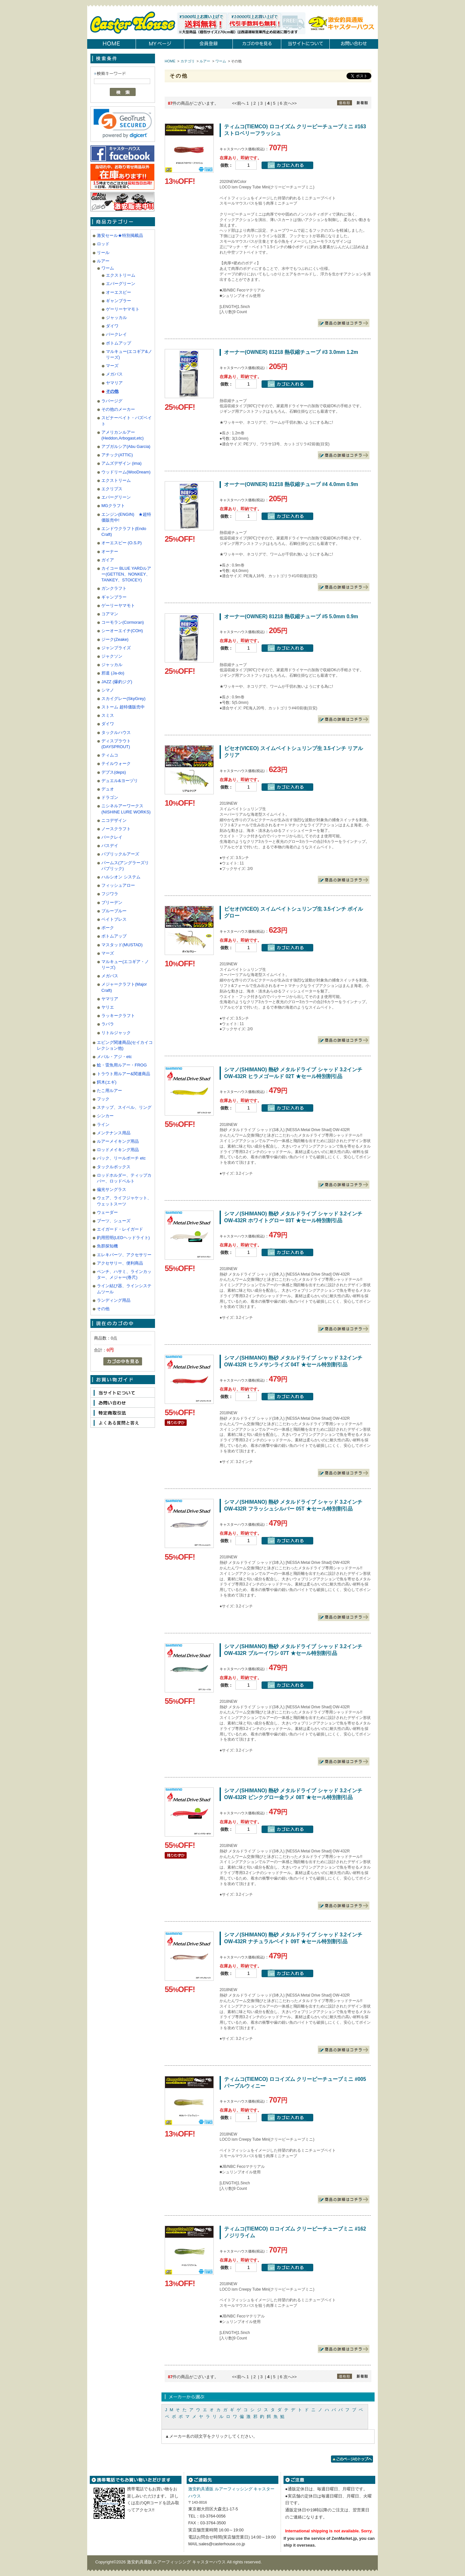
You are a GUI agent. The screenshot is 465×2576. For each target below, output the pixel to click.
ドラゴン (109, 797)
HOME (170, 61)
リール (103, 252)
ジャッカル (116, 317)
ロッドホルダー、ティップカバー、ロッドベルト (124, 1178)
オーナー (109, 551)
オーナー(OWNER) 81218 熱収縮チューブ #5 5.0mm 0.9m (291, 616)
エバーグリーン (120, 283)
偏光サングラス (111, 1189)
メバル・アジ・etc (114, 1056)
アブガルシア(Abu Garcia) (125, 446)
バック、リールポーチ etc (121, 1158)
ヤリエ (107, 1007)
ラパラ (107, 1024)
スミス (107, 715)
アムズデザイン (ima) (121, 463)
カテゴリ (188, 61)
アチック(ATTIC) (117, 454)
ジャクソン (111, 656)
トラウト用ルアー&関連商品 (123, 1073)
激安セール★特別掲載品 (120, 235)
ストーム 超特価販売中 (123, 707)
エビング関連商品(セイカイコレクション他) (125, 1045)
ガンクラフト (114, 588)
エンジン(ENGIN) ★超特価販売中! (126, 517)
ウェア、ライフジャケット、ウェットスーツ (124, 1200)
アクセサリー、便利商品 (120, 1263)
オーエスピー (118, 292)
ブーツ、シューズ (113, 1220)
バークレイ (116, 334)
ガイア (107, 559)
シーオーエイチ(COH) (122, 630)
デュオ (107, 789)
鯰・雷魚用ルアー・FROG (122, 1065)
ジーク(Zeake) (115, 639)
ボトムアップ (118, 343)
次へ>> (290, 103)
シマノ (107, 690)
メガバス (114, 374)
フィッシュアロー (118, 885)
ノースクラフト (116, 828)
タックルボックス (113, 1166)
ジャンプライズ (116, 647)
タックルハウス (116, 732)
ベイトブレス (114, 919)
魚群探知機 (107, 1246)
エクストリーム (120, 275)
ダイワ (112, 325)
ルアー (103, 261)
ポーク (107, 927)
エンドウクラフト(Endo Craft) (123, 531)
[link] (122, 123)
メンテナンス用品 (113, 1132)
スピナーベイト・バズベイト (126, 420)
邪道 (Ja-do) (112, 673)
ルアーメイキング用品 (118, 1141)
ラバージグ (111, 400)
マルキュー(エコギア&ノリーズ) (129, 354)
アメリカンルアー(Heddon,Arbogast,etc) (122, 435)
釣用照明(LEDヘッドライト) (123, 1237)
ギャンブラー (118, 300)
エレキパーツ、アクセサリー (124, 1254)
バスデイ (109, 845)
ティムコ (109, 755)
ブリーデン (111, 902)
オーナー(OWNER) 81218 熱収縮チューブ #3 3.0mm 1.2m (291, 352)
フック (103, 1099)
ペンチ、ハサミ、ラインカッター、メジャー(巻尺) (124, 1274)
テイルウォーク (116, 763)
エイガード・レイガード (120, 1229)
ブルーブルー (114, 910)
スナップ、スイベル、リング (124, 1107)
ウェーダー (107, 1212)
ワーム (107, 268)
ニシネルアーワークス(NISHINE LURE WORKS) (125, 808)
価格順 (344, 103)
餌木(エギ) (107, 1082)
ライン (103, 1124)
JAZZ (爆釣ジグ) (116, 681)
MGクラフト (113, 505)
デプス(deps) (113, 772)
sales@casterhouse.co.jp (222, 2543)
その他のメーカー (118, 409)
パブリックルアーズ (120, 854)
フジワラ (109, 893)
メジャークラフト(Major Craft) (124, 987)
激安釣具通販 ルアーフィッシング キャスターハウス (177, 2562)
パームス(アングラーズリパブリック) (125, 865)
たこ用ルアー (109, 1090)
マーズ (112, 365)
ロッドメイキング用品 (118, 1149)
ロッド (103, 243)
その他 (112, 391)
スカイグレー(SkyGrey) (123, 698)
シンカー (105, 1115)
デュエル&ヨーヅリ (119, 780)
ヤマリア (114, 382)
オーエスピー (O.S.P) (121, 542)
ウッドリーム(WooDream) (125, 472)
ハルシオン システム (120, 877)
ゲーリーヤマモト (123, 309)
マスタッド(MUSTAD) (122, 944)
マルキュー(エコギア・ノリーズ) (125, 964)
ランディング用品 (113, 1300)
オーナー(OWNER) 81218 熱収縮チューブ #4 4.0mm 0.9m (291, 484)
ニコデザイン (114, 820)
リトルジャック (116, 1032)
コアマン (109, 613)
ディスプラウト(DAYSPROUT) (116, 743)
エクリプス (111, 488)
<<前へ (238, 103)
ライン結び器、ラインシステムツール (124, 1288)
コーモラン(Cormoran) (122, 622)
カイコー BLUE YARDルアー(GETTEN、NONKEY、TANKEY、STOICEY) (126, 574)
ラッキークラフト (118, 1015)
